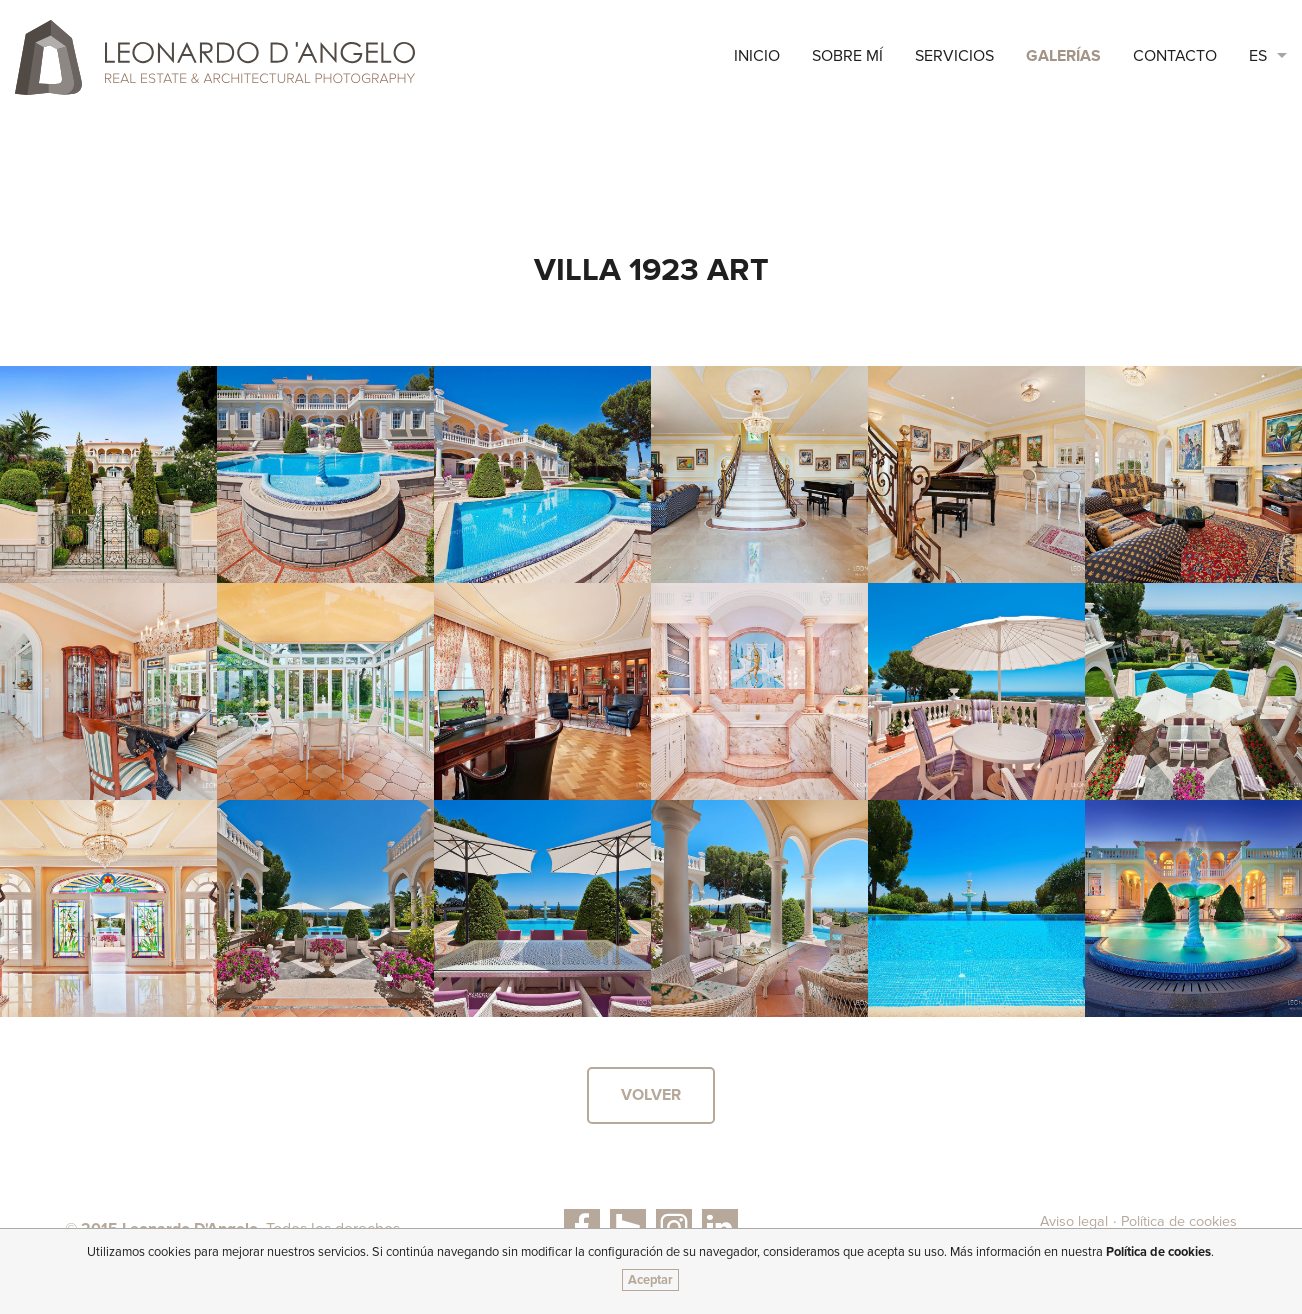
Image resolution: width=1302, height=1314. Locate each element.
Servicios (954, 56)
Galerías (1063, 56)
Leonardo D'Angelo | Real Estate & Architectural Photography (215, 57)
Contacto (1175, 56)
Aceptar (650, 1280)
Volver (651, 1095)
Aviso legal (1074, 1221)
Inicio (757, 56)
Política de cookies (1179, 1221)
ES (1258, 56)
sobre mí (847, 56)
